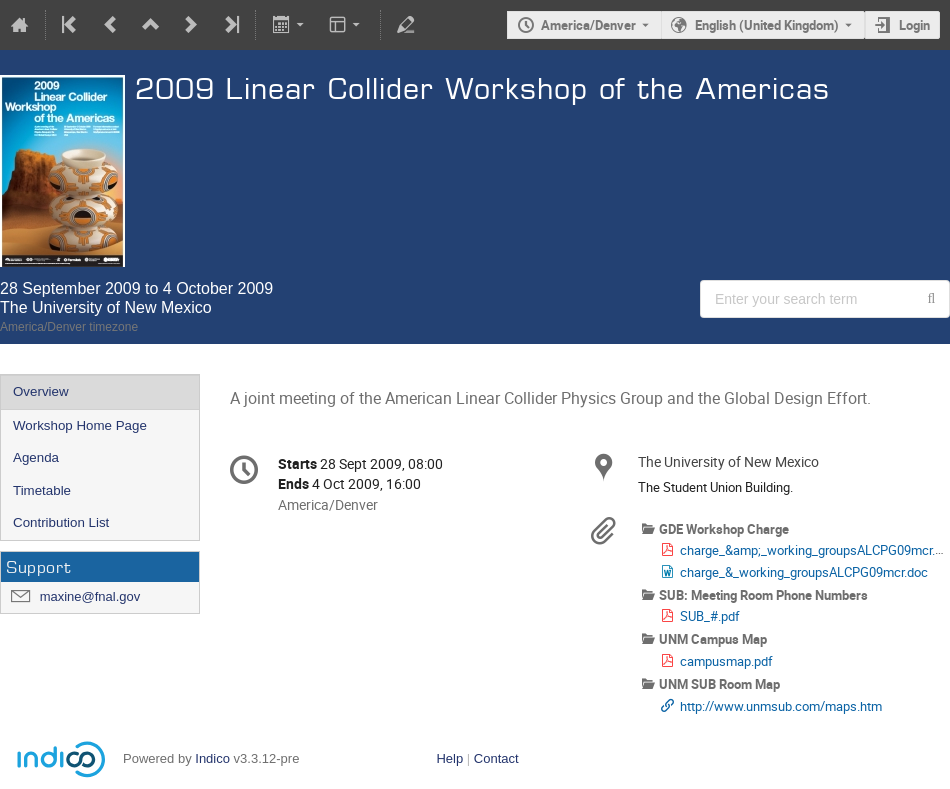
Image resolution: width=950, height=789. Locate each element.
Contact (496, 758)
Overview (41, 391)
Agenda (36, 457)
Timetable (42, 490)
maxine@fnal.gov (90, 596)
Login (914, 25)
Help (449, 758)
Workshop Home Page (80, 425)
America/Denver (588, 25)
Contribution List (61, 522)
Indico (212, 758)
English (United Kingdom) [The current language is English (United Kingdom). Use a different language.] (767, 25)
